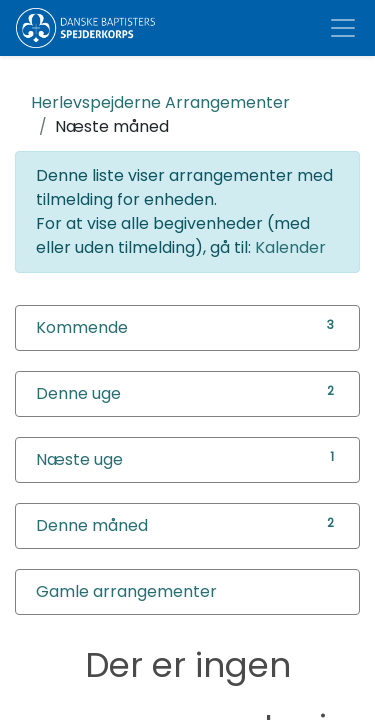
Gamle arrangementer (126, 591)
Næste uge (79, 459)
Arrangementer (160, 102)
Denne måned (92, 525)
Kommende (82, 327)
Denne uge (78, 393)
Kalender (290, 247)
